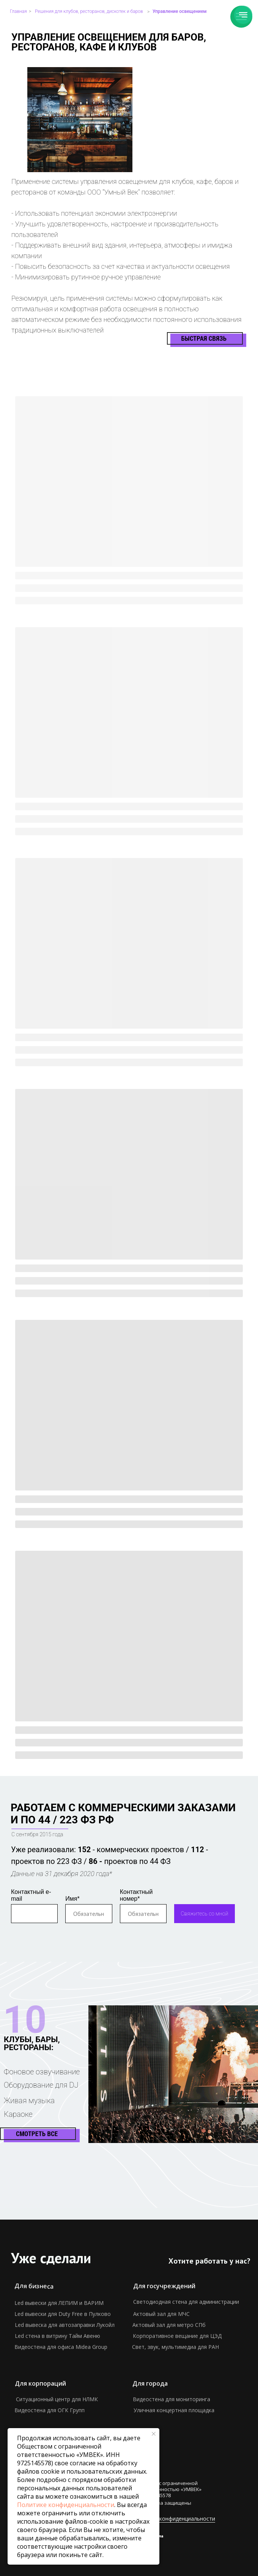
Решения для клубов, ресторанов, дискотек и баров (89, 11)
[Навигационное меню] (243, 14)
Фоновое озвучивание (42, 2071)
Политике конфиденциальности (65, 2505)
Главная (18, 11)
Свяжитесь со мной (204, 1914)
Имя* (72, 1898)
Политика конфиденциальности (174, 2518)
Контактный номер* (136, 1895)
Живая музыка (29, 2100)
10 (25, 2019)
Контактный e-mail (31, 1895)
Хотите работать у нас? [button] (209, 2261)
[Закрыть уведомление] (153, 2434)
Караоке (18, 2114)
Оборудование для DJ (41, 2085)
